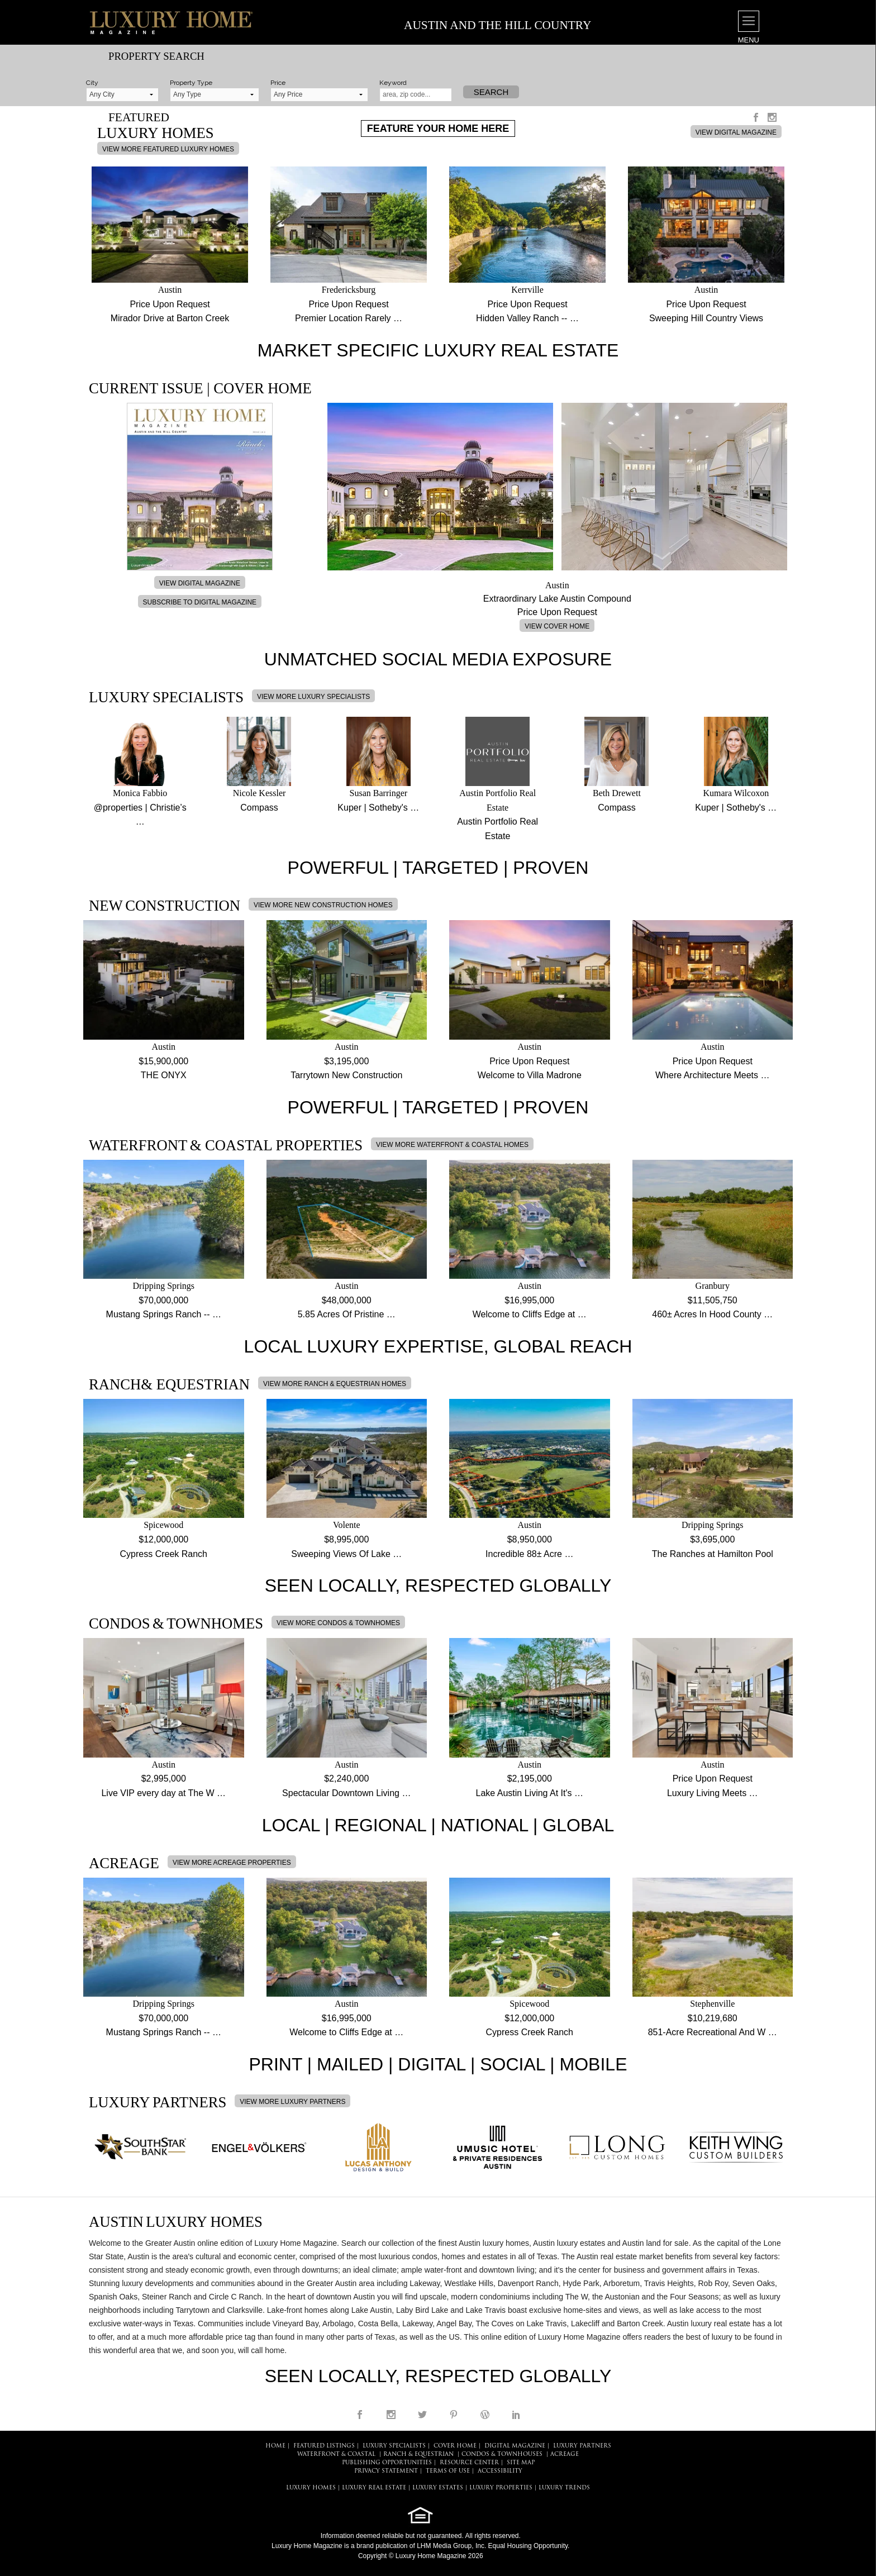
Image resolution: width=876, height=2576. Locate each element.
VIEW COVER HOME (557, 626)
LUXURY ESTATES (437, 2488)
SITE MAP (521, 2463)
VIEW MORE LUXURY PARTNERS (292, 2102)
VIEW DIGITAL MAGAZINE (736, 132)
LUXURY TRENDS (564, 2488)
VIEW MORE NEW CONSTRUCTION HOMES (323, 905)
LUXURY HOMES (311, 2488)
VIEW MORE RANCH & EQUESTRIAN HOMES (334, 1384)
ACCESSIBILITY (500, 2471)
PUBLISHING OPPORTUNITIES (387, 2463)
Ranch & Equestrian (418, 2454)
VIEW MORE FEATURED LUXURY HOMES (168, 149)
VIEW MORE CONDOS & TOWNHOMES (338, 1623)
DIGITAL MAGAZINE (514, 2446)
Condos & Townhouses (501, 2454)
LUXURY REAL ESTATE (374, 2488)
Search (491, 92)
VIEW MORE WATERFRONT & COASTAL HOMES (452, 1145)
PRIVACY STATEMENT (386, 2471)
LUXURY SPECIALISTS (394, 2446)
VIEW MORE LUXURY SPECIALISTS (313, 697)
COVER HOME (455, 2446)
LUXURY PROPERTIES (500, 2488)
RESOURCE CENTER (469, 2463)
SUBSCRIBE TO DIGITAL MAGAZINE (200, 602)
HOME (275, 2446)
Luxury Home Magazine (307, 2546)
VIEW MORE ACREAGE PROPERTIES (232, 1862)
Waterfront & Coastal (336, 2454)
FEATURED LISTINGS (324, 2446)
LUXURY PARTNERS (582, 2446)
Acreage (564, 2454)
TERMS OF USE (448, 2471)
